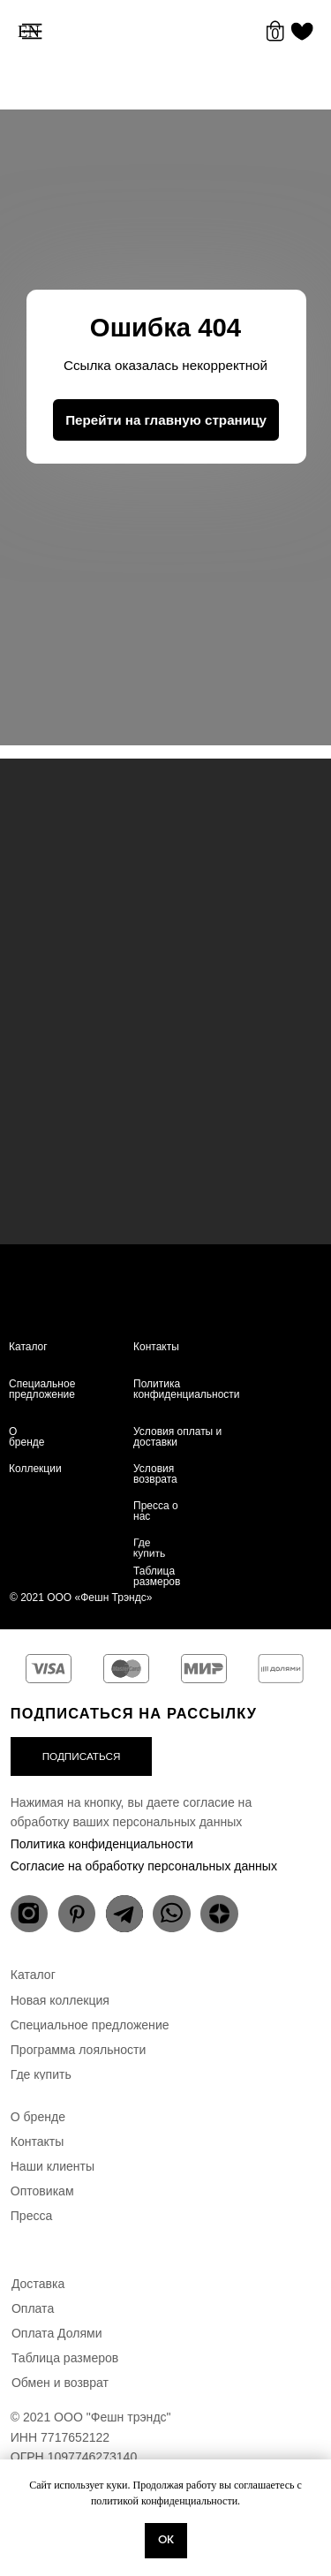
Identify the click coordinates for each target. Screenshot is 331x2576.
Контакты (156, 1347)
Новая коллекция (60, 2000)
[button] (82, 1757)
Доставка (37, 2284)
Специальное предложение (42, 1389)
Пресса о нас (155, 1511)
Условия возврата (155, 1473)
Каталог (28, 1347)
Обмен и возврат (60, 2383)
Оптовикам (42, 2191)
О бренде (27, 1436)
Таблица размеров (156, 1576)
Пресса (32, 2216)
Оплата (32, 2308)
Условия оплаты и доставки (177, 1436)
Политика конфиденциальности (186, 1389)
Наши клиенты (52, 2166)
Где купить (149, 1548)
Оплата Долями (56, 2333)
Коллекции (35, 1468)
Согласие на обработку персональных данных (144, 1866)
